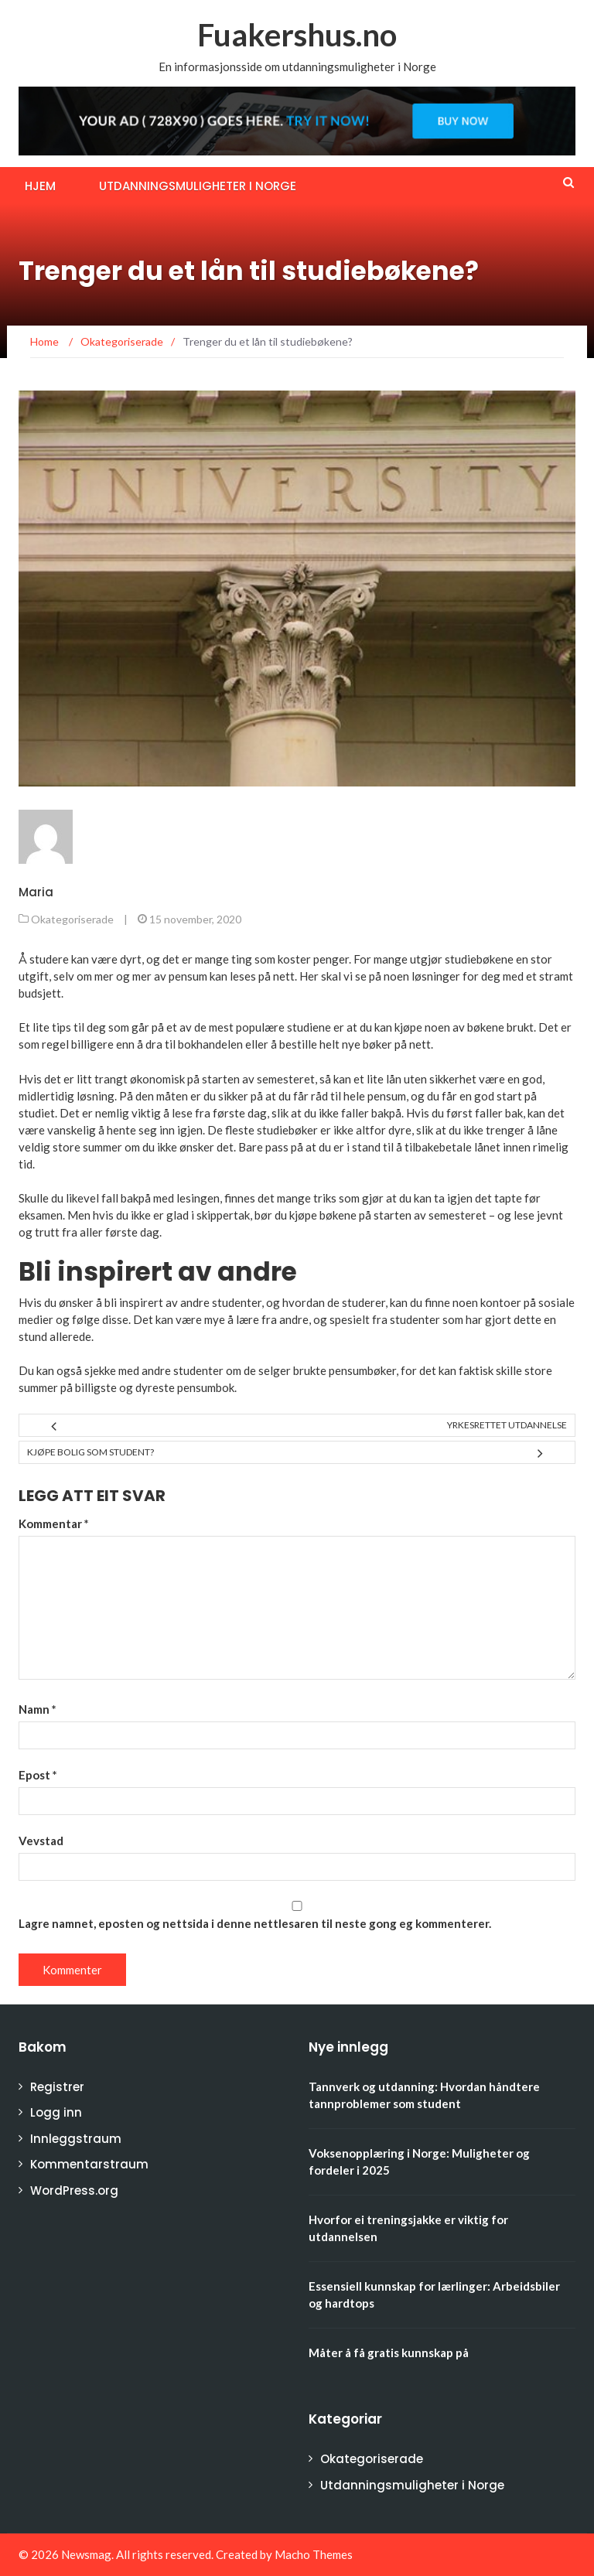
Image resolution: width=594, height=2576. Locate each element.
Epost (38, 1775)
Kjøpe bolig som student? (90, 1452)
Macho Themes (314, 2554)
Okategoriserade (72, 919)
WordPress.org (74, 2190)
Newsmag (86, 2554)
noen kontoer (486, 1302)
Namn (37, 1709)
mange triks (306, 1198)
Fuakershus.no (297, 34)
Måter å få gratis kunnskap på (389, 2352)
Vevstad (41, 1841)
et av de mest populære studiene (248, 1027)
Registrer (57, 2087)
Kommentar (54, 1523)
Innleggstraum (75, 2139)
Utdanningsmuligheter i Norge (197, 186)
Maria (36, 892)
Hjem (40, 186)
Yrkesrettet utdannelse (507, 1425)
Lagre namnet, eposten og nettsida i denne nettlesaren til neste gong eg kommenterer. (255, 1923)
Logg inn (56, 2112)
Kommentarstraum (89, 2164)
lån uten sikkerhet (431, 1079)
